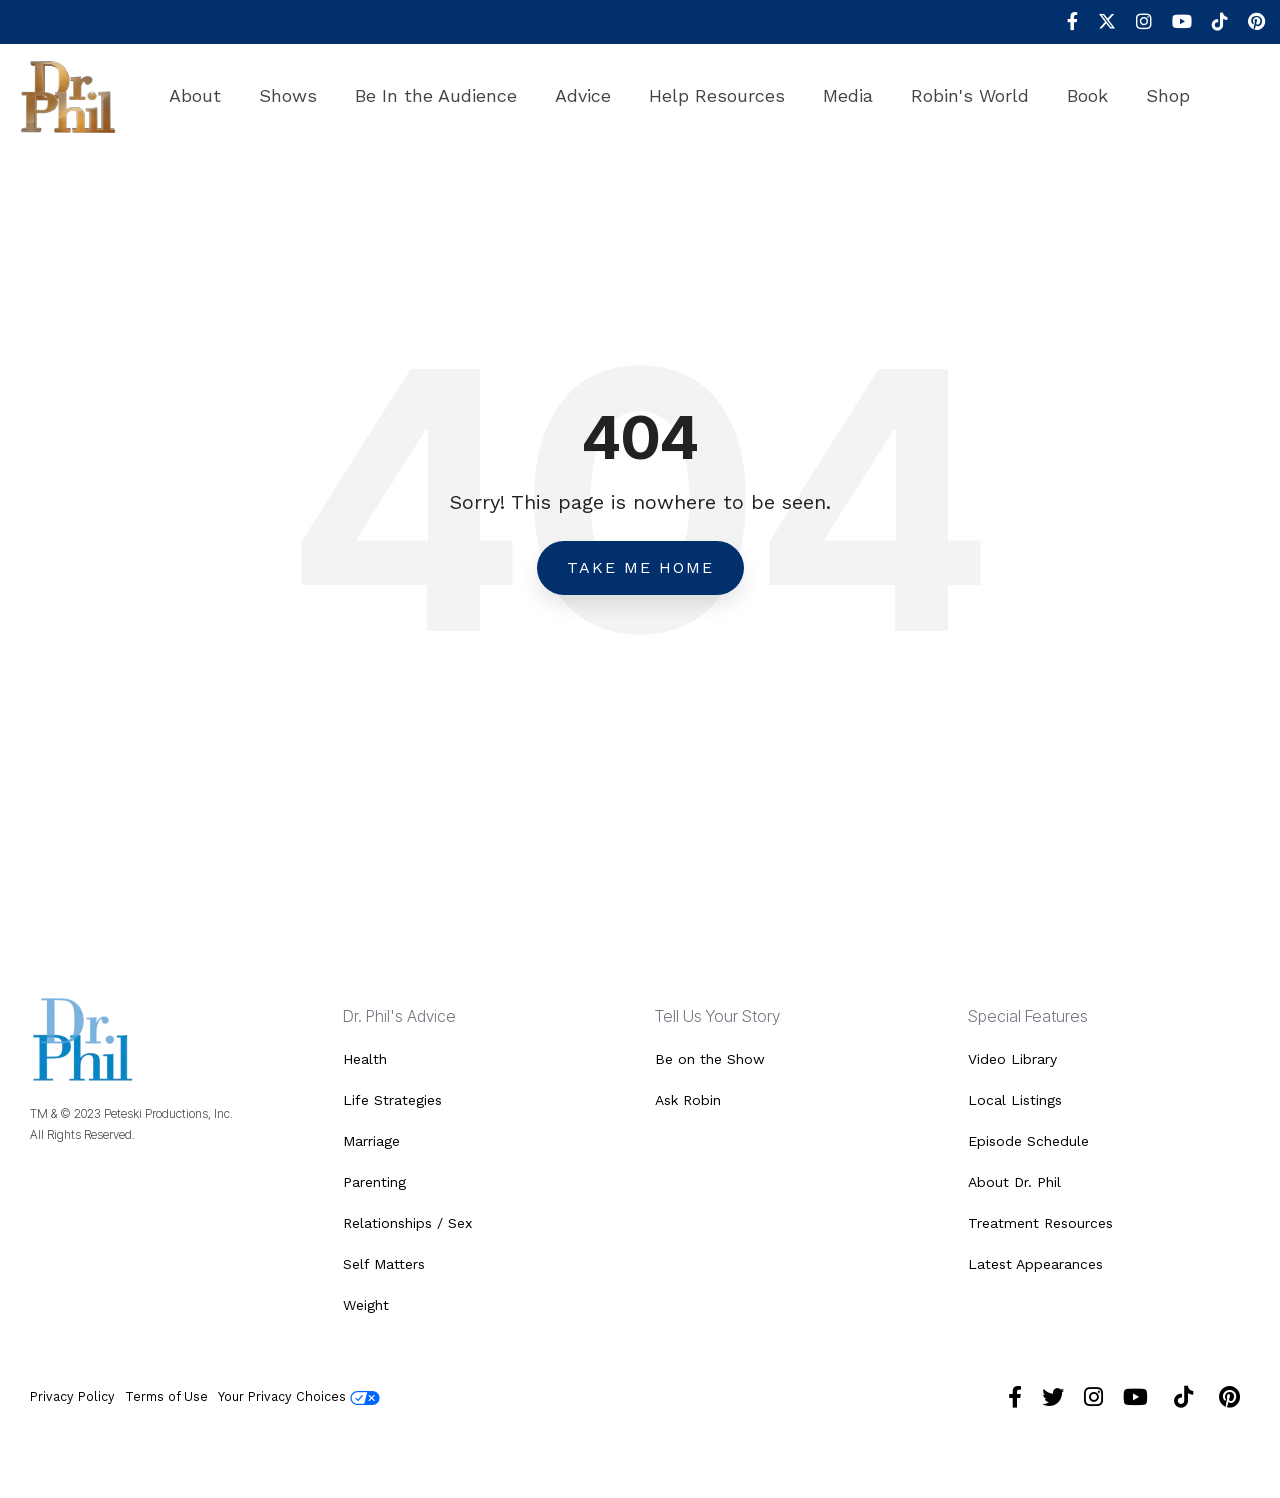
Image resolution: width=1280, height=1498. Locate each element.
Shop (1168, 95)
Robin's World (970, 95)
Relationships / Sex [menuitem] (407, 1223)
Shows (288, 95)
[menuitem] (1062, 22)
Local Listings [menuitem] (1015, 1100)
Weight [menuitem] (366, 1305)
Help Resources (717, 95)
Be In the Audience (436, 95)
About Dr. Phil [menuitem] (1014, 1182)
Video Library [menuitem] (1012, 1059)
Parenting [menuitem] (374, 1182)
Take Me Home (640, 567)
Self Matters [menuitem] (384, 1264)
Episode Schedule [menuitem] (1028, 1141)
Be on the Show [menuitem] (710, 1059)
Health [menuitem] (365, 1059)
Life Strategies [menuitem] (392, 1100)
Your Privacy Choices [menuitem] (299, 1397)
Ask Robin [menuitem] (688, 1100)
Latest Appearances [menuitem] (1035, 1264)
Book (1087, 95)
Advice (583, 95)
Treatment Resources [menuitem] (1040, 1223)
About (195, 95)
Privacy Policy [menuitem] (72, 1396)
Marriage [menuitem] (371, 1141)
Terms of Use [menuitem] (166, 1396)
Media (848, 95)
